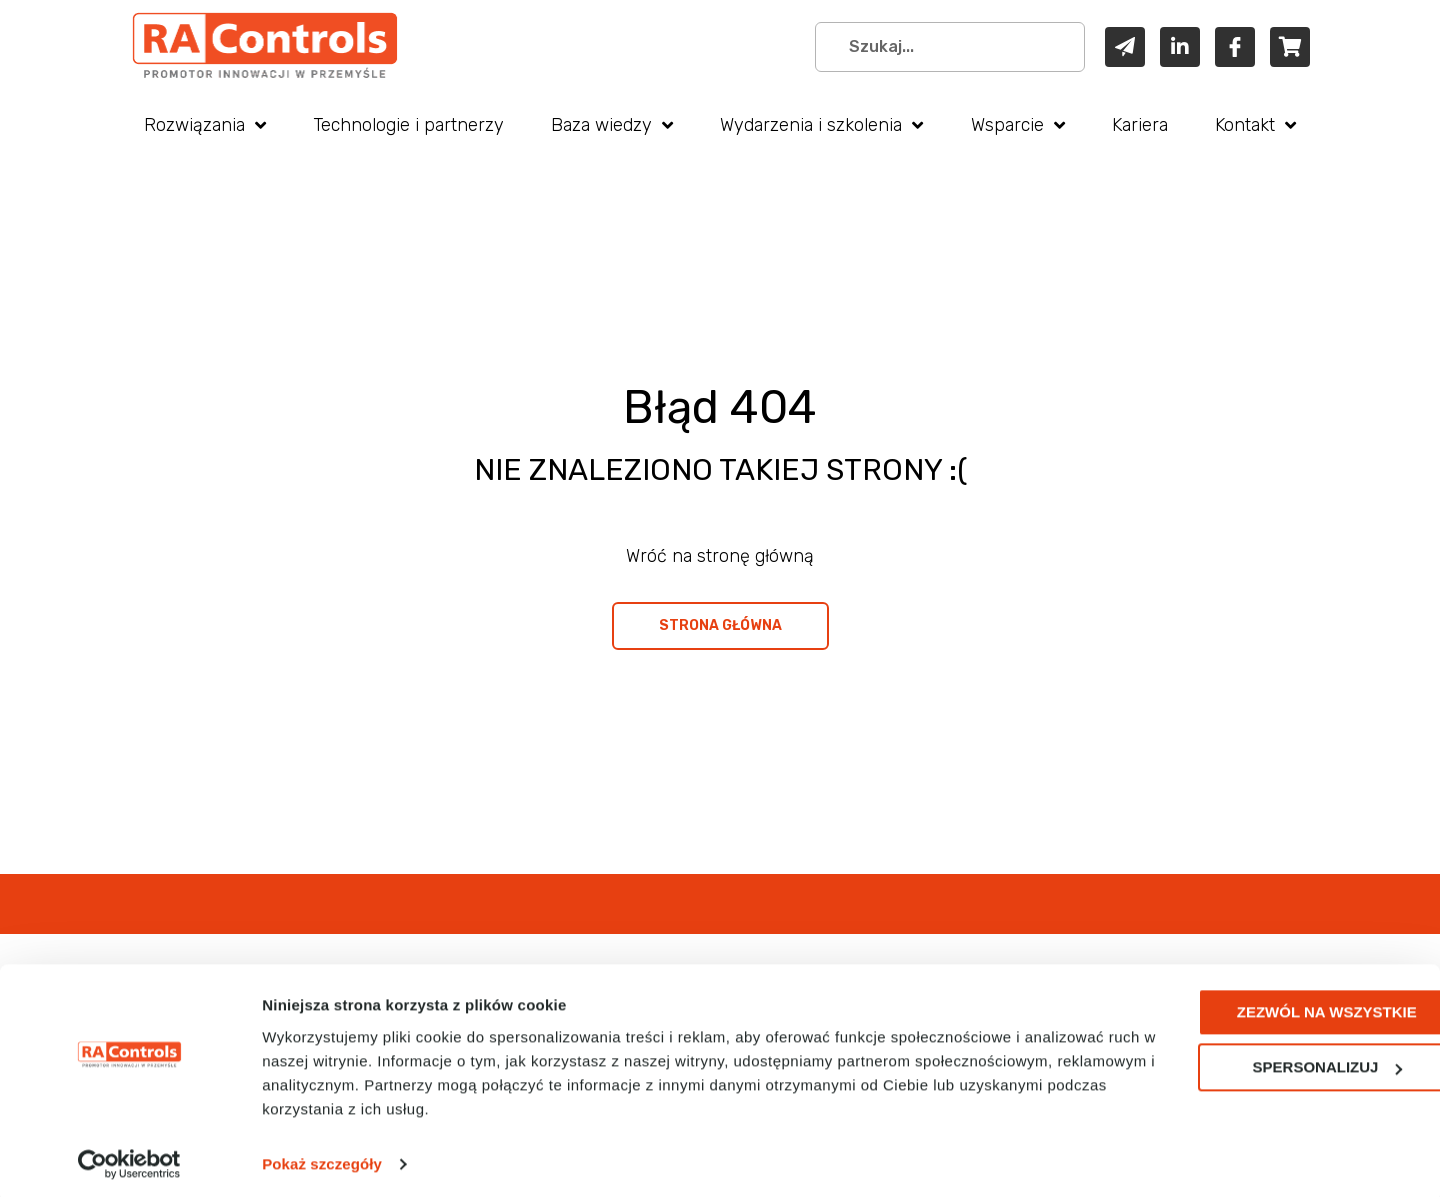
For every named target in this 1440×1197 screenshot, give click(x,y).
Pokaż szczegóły (322, 1157)
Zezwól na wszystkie (1273, 1005)
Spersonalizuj (1274, 1060)
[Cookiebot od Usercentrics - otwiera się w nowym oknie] (129, 1158)
